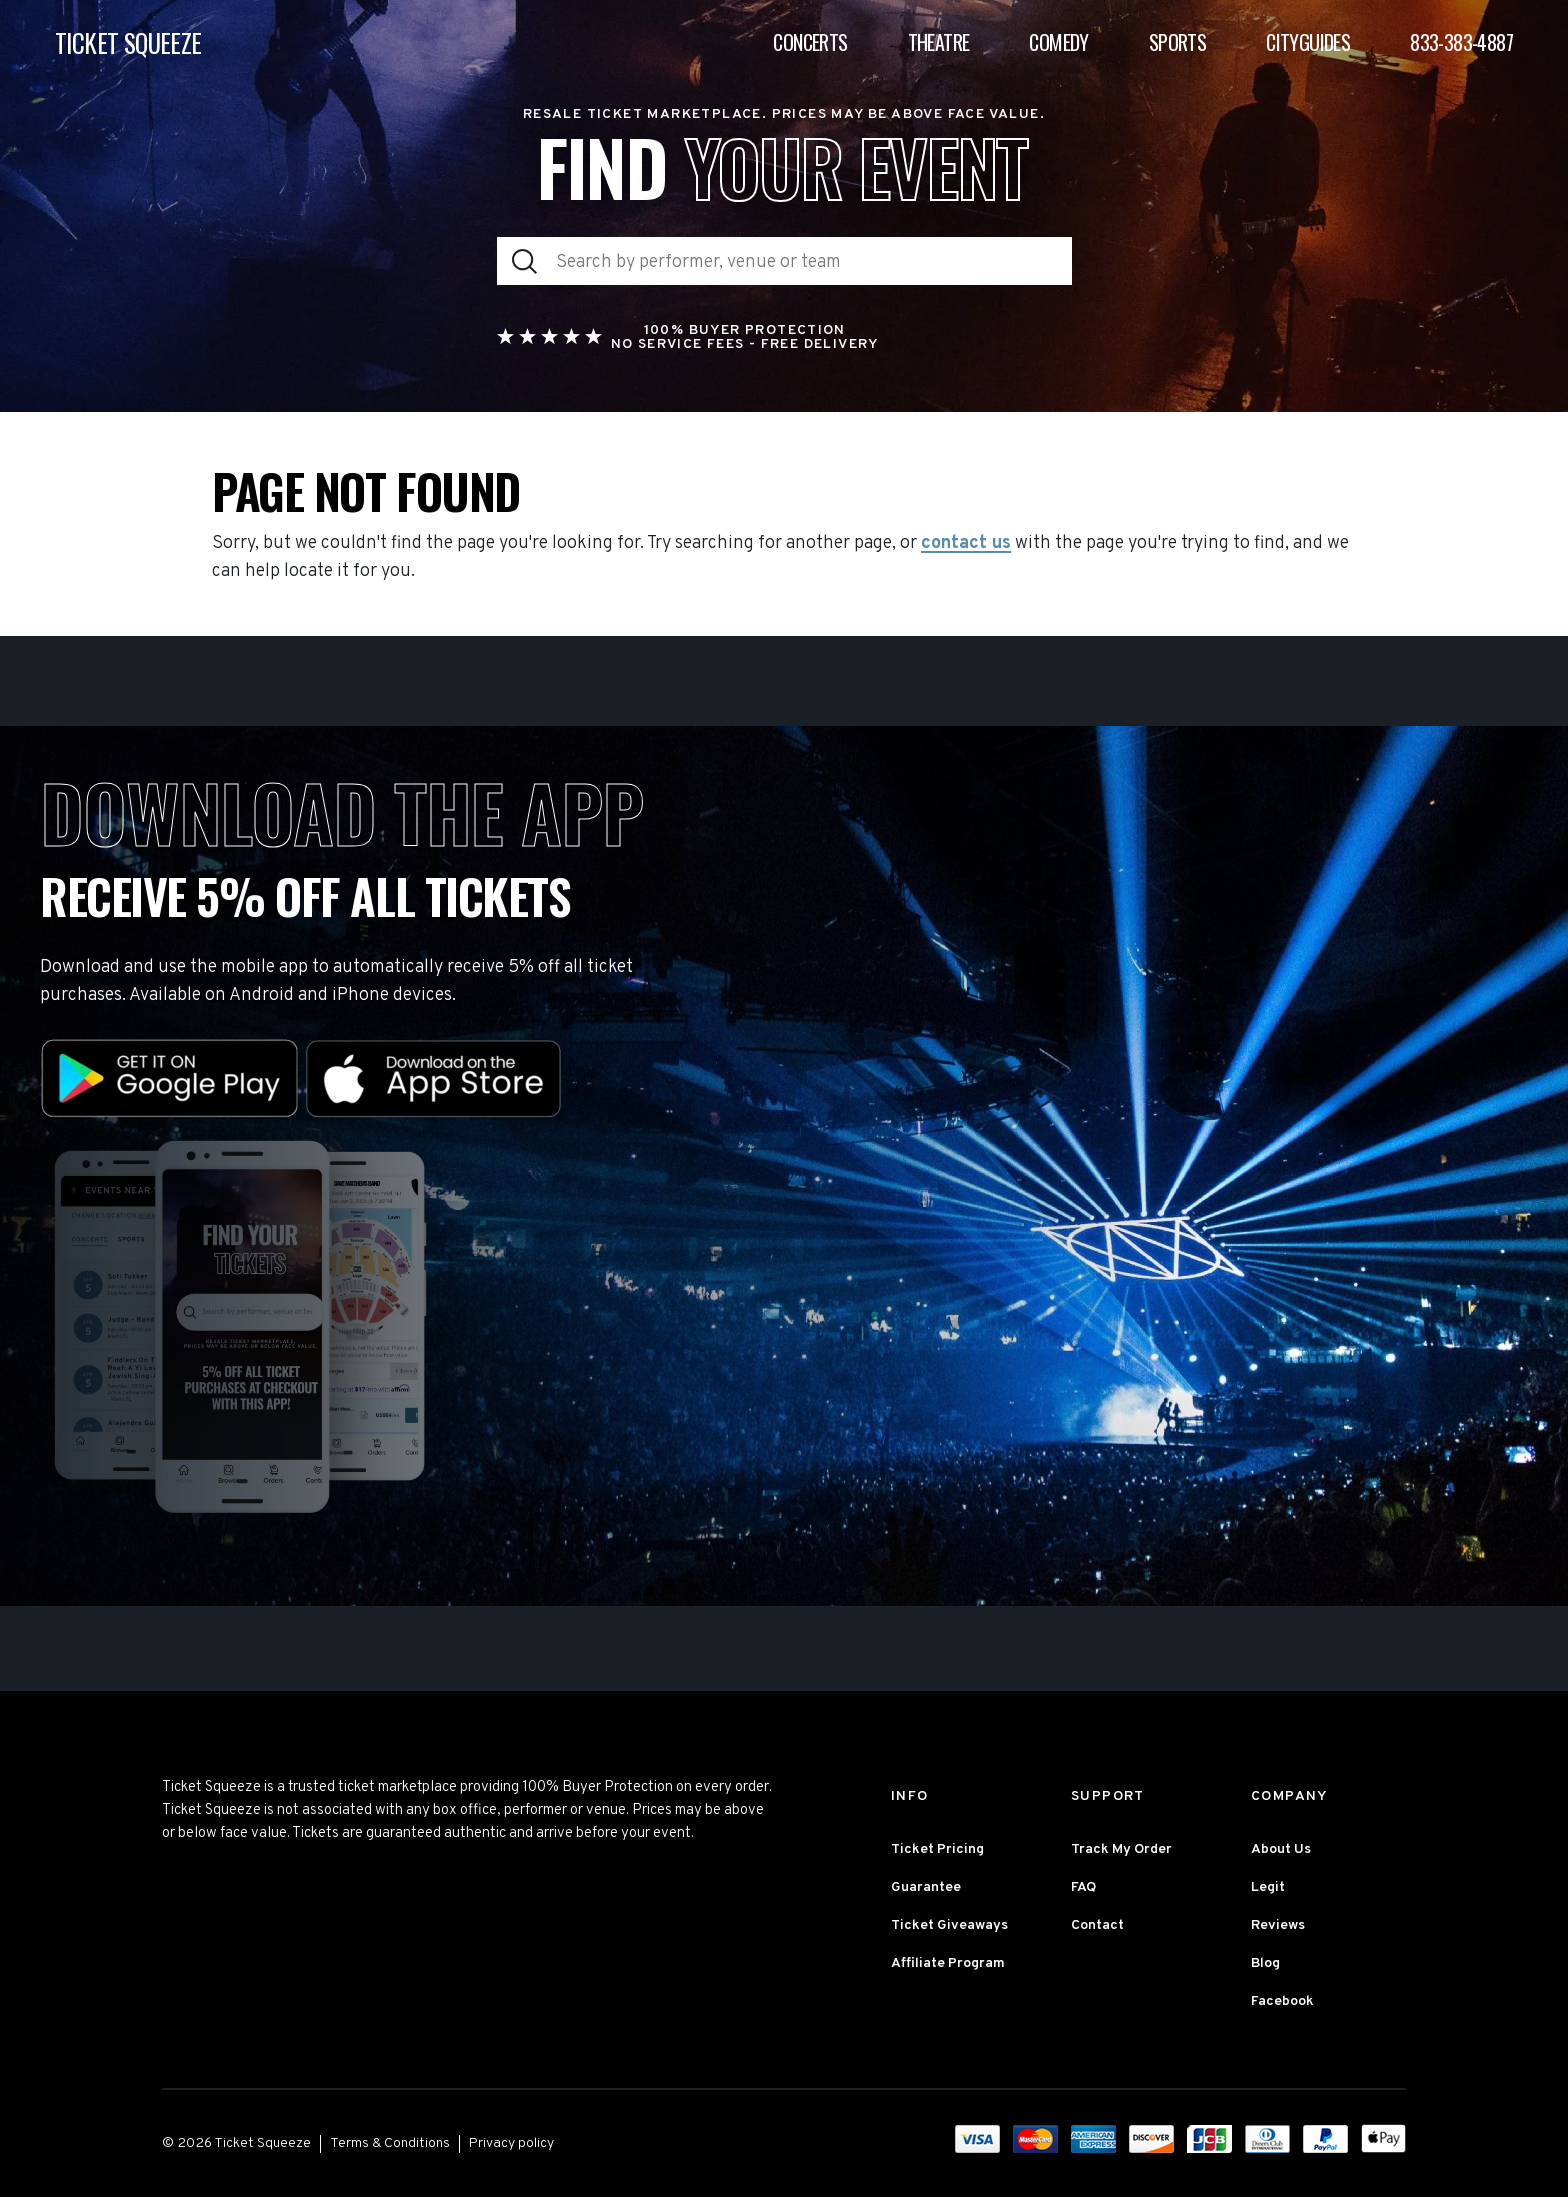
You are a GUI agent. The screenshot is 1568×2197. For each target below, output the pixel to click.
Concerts (810, 42)
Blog (1265, 1963)
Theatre (939, 42)
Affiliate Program (948, 1963)
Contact (1097, 1925)
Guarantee (926, 1887)
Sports (1177, 42)
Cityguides (1308, 42)
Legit (1268, 1887)
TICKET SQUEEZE (128, 42)
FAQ (1083, 1887)
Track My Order (1121, 1849)
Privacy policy (511, 2143)
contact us (966, 544)
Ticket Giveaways (949, 1925)
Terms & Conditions (390, 2143)
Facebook (1282, 2001)
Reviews (1278, 1925)
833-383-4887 (1461, 42)
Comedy (1058, 42)
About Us (1281, 1849)
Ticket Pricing (937, 1849)
